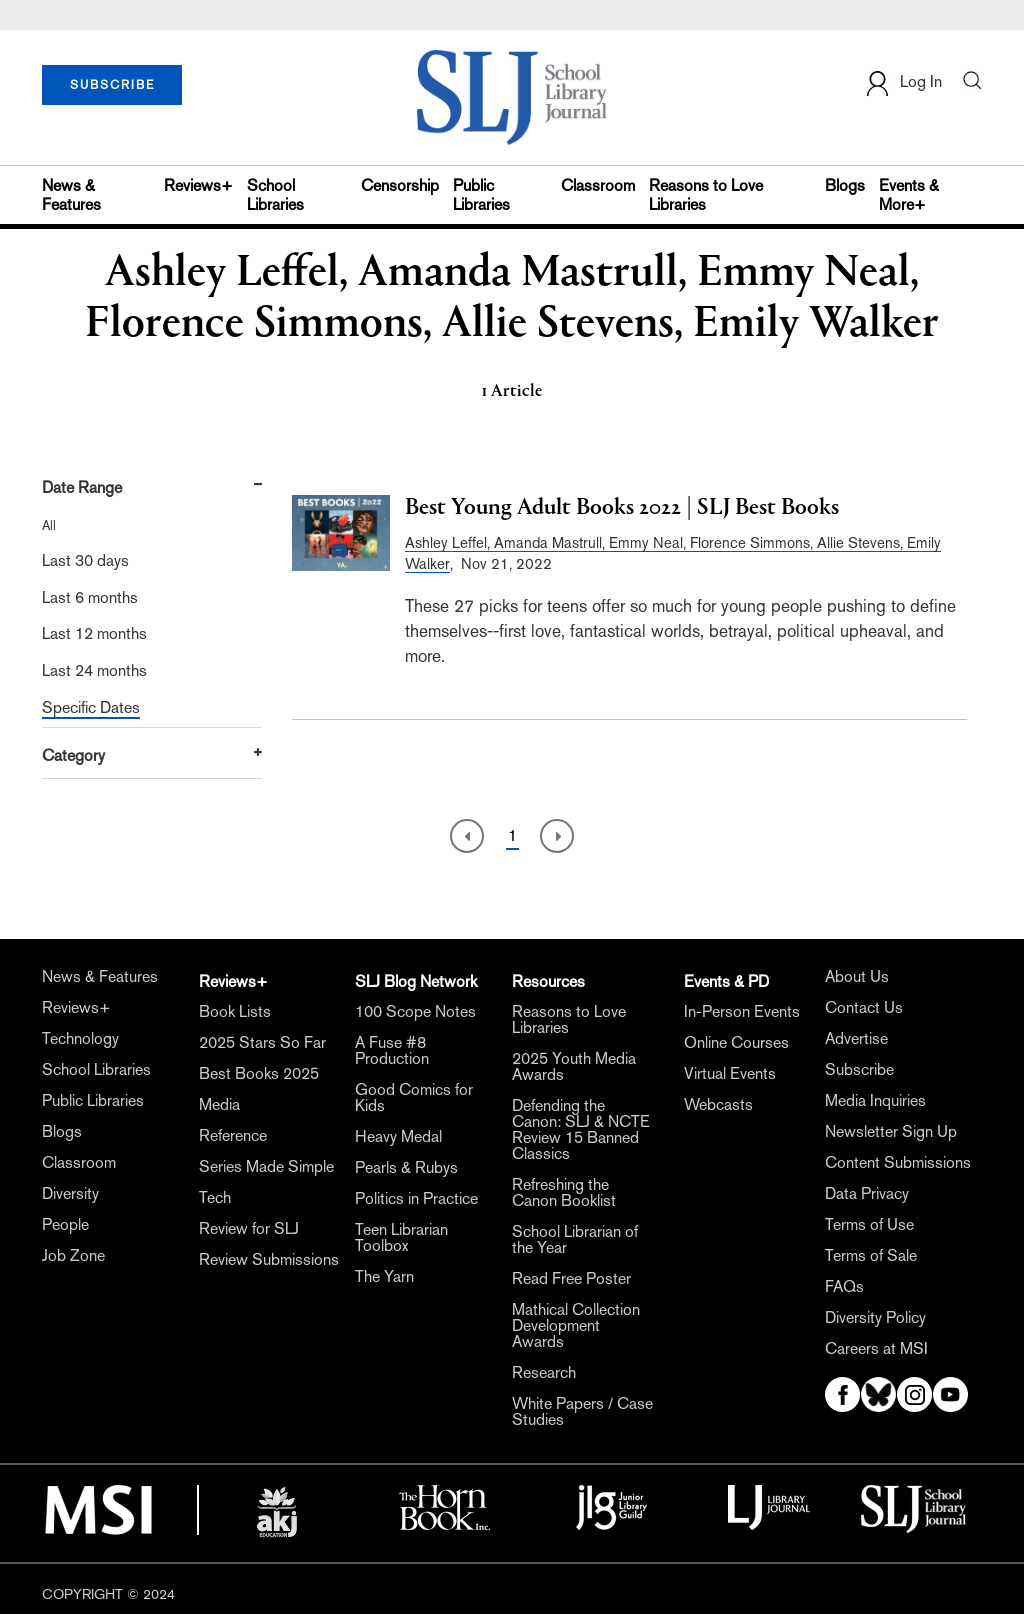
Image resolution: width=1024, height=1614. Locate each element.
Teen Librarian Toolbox (401, 1238)
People (65, 1225)
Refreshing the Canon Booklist (564, 1193)
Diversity (70, 1194)
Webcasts (718, 1105)
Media (219, 1105)
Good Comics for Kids (414, 1098)
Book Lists (235, 1012)
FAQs (844, 1287)
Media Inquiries (875, 1101)
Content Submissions (898, 1163)
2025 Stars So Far (262, 1043)
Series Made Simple (266, 1167)
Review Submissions (269, 1260)
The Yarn (384, 1277)
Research (544, 1373)
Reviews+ (198, 185)
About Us (857, 977)
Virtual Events (730, 1074)
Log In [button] (903, 83)
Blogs (845, 185)
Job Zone (73, 1256)
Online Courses (736, 1043)
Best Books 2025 (259, 1074)
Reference (233, 1136)
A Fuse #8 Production (392, 1051)
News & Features (71, 195)
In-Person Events (742, 1012)
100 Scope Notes (415, 1012)
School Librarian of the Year (575, 1240)
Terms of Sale (871, 1256)
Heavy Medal (398, 1137)
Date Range (82, 487)
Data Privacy (867, 1194)
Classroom (598, 185)
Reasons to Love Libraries (706, 195)
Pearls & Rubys (406, 1168)
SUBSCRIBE (112, 85)
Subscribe (859, 1070)
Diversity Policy (875, 1318)
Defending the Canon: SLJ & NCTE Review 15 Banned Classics (581, 1130)
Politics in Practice (416, 1199)
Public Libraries (481, 195)
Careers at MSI (876, 1349)
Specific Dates (91, 707)
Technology (80, 1039)
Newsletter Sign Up (891, 1132)
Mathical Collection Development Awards (576, 1326)
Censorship (400, 185)
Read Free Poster (571, 1279)
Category (73, 755)
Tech (215, 1198)
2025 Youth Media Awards (574, 1067)
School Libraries (275, 195)
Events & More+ (909, 195)
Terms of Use (869, 1225)
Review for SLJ (249, 1229)
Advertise (856, 1039)
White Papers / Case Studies (582, 1412)
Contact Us (864, 1008)
